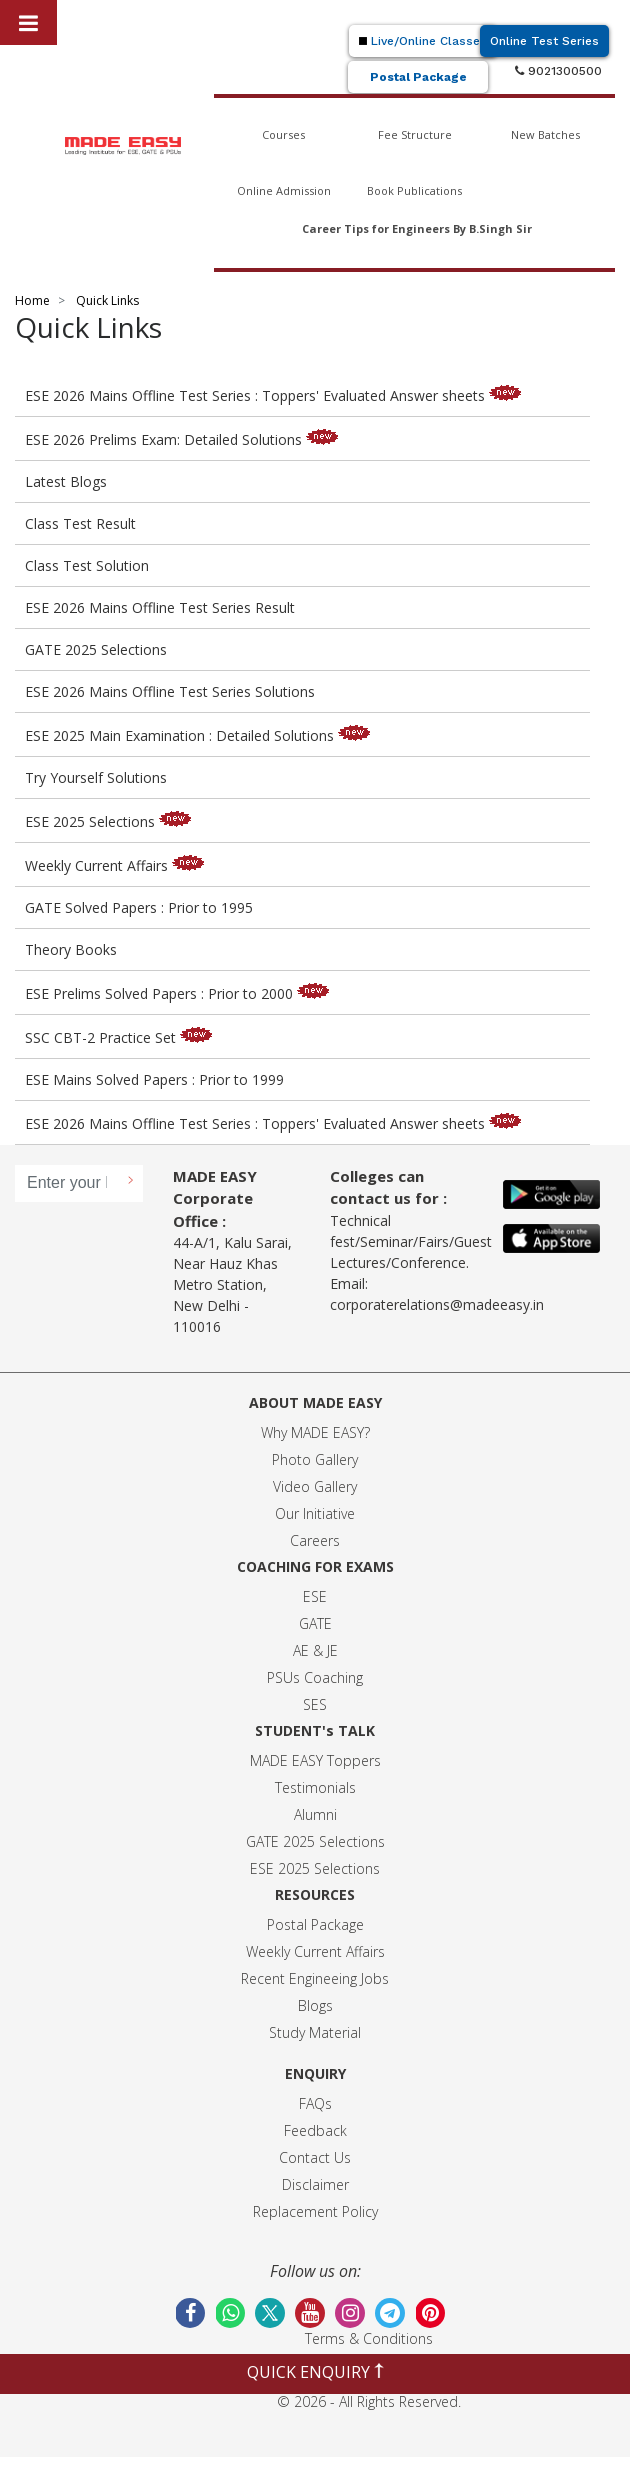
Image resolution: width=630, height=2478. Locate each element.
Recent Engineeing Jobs (315, 1978)
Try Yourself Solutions (96, 777)
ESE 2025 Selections (112, 821)
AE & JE (315, 1650)
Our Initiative (315, 1513)
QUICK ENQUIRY (315, 2372)
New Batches (545, 134)
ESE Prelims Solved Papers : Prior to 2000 (181, 993)
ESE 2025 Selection (311, 1868)
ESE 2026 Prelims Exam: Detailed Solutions (186, 439)
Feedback (315, 2130)
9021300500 (558, 71)
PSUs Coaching (315, 1677)
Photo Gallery (315, 1459)
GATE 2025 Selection (312, 1841)
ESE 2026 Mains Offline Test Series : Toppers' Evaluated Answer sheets (277, 395)
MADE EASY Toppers (315, 1760)
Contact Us (315, 2157)
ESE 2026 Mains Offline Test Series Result (160, 607)
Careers (315, 1540)
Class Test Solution (87, 565)
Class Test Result (80, 523)
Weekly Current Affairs (119, 865)
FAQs (315, 2103)
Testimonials (315, 1787)
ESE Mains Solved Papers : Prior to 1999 (154, 1079)
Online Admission (284, 190)
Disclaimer (315, 2184)
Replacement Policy (315, 2211)
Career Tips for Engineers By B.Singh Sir (417, 228)
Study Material (315, 2032)
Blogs (315, 2005)
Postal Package (418, 77)
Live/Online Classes (423, 41)
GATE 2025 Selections (96, 649)
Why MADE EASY (312, 1432)
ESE (315, 1596)
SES (315, 1704)
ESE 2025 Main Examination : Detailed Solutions (202, 735)
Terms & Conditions (369, 2338)
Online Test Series (544, 41)
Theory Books (71, 949)
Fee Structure (415, 134)
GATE (315, 1623)
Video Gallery (315, 1486)
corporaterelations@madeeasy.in (437, 1304)
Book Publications (414, 190)
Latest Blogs (66, 481)
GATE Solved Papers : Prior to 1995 (139, 907)
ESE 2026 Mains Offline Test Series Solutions (170, 691)
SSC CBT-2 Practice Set (123, 1037)
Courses (283, 134)
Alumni (315, 1814)
